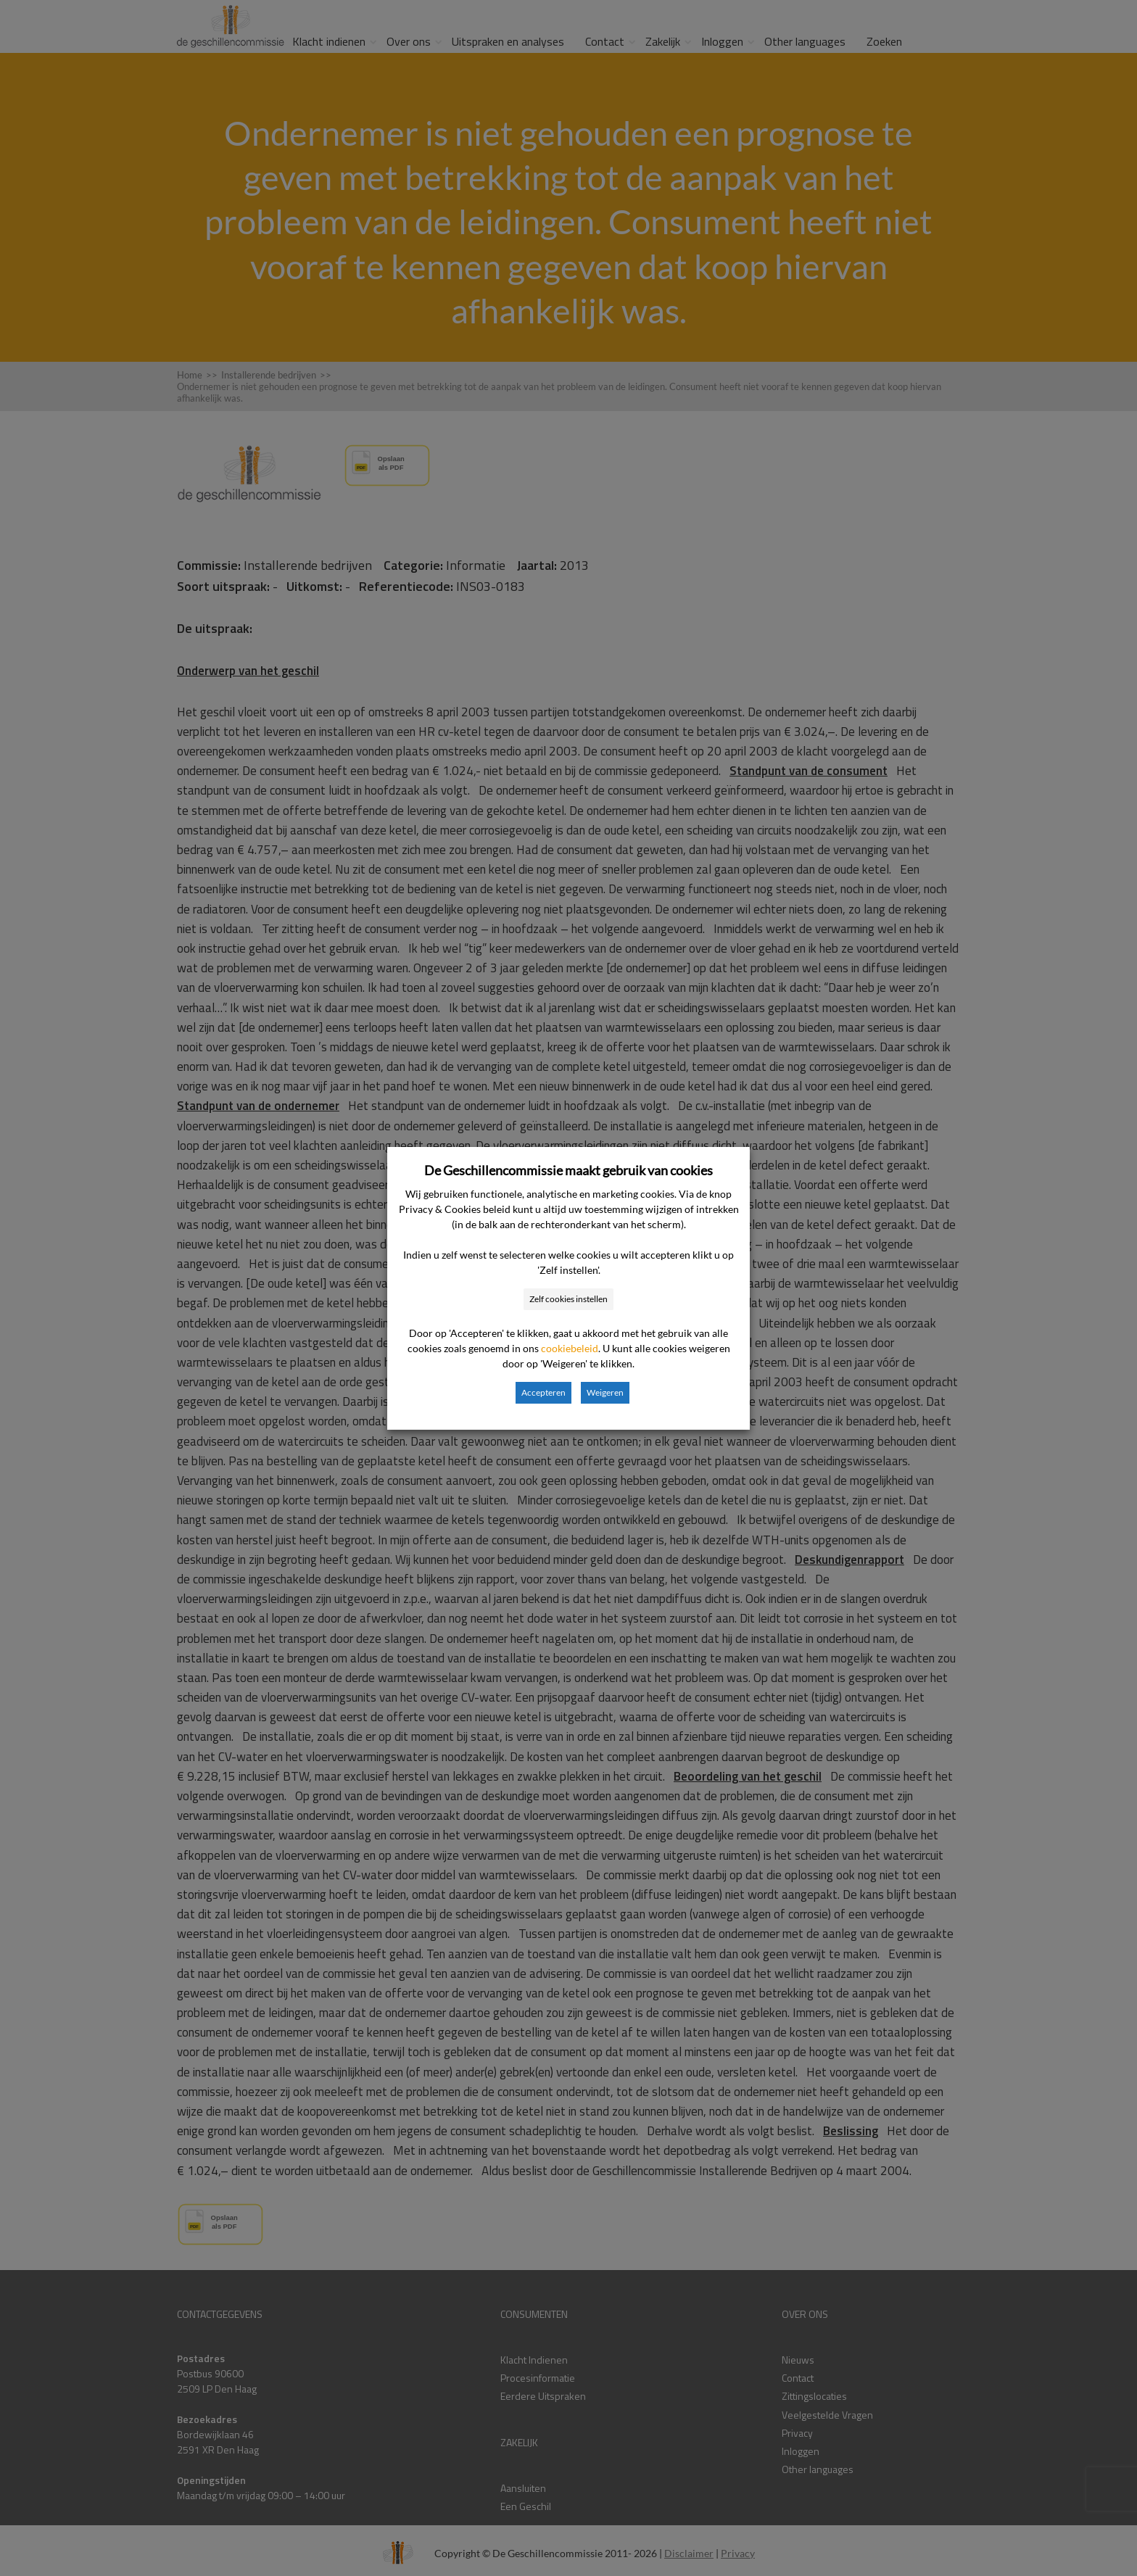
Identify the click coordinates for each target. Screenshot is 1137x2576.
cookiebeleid (569, 1348)
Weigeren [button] (605, 1392)
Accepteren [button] (543, 1392)
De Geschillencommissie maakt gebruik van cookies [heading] (568, 1170)
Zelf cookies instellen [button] (568, 1298)
